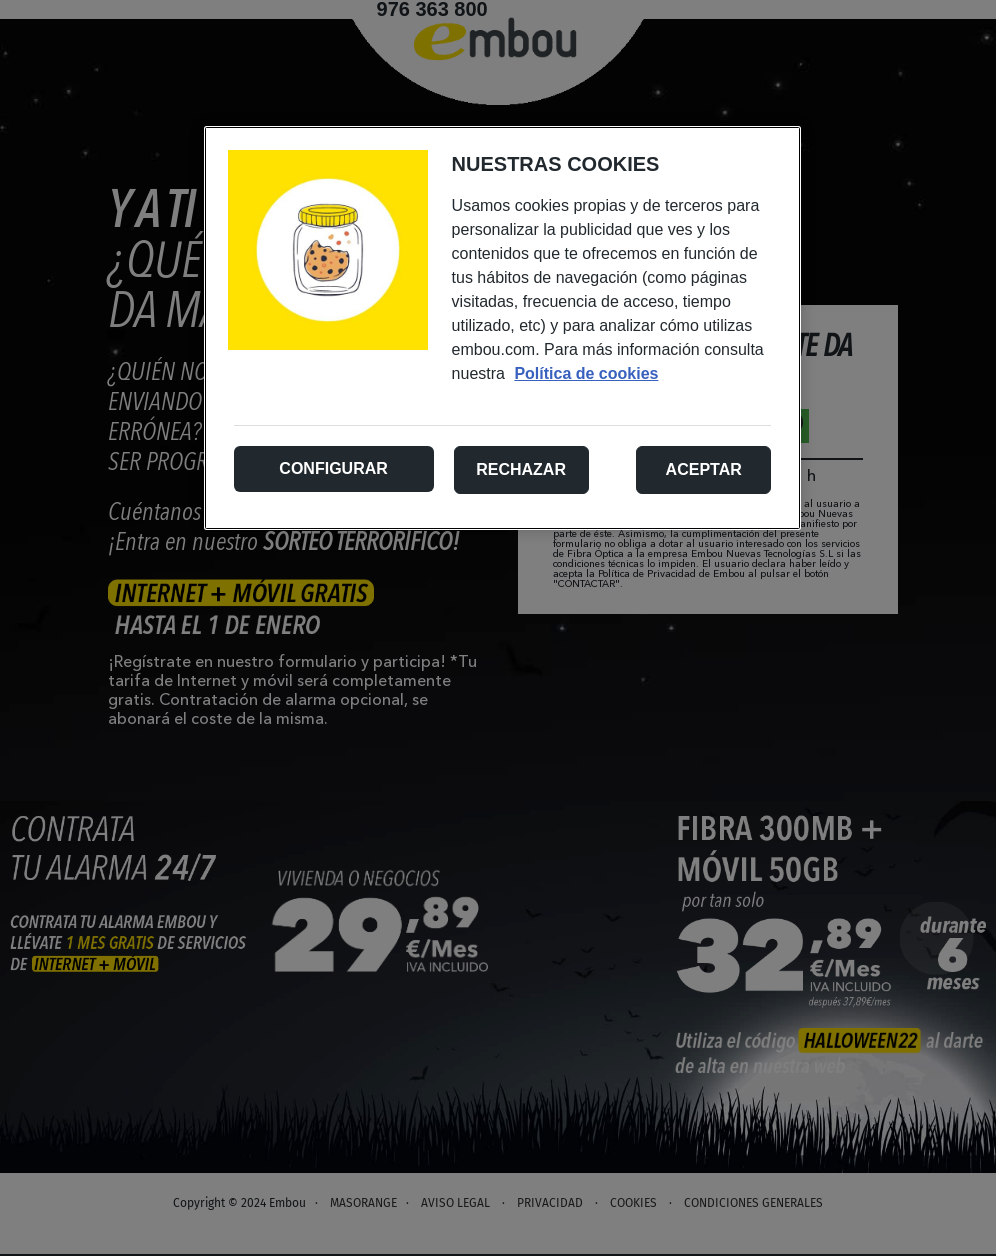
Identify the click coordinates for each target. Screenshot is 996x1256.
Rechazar (521, 469)
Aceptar (704, 469)
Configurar (333, 468)
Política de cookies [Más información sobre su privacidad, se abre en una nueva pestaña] (586, 373)
